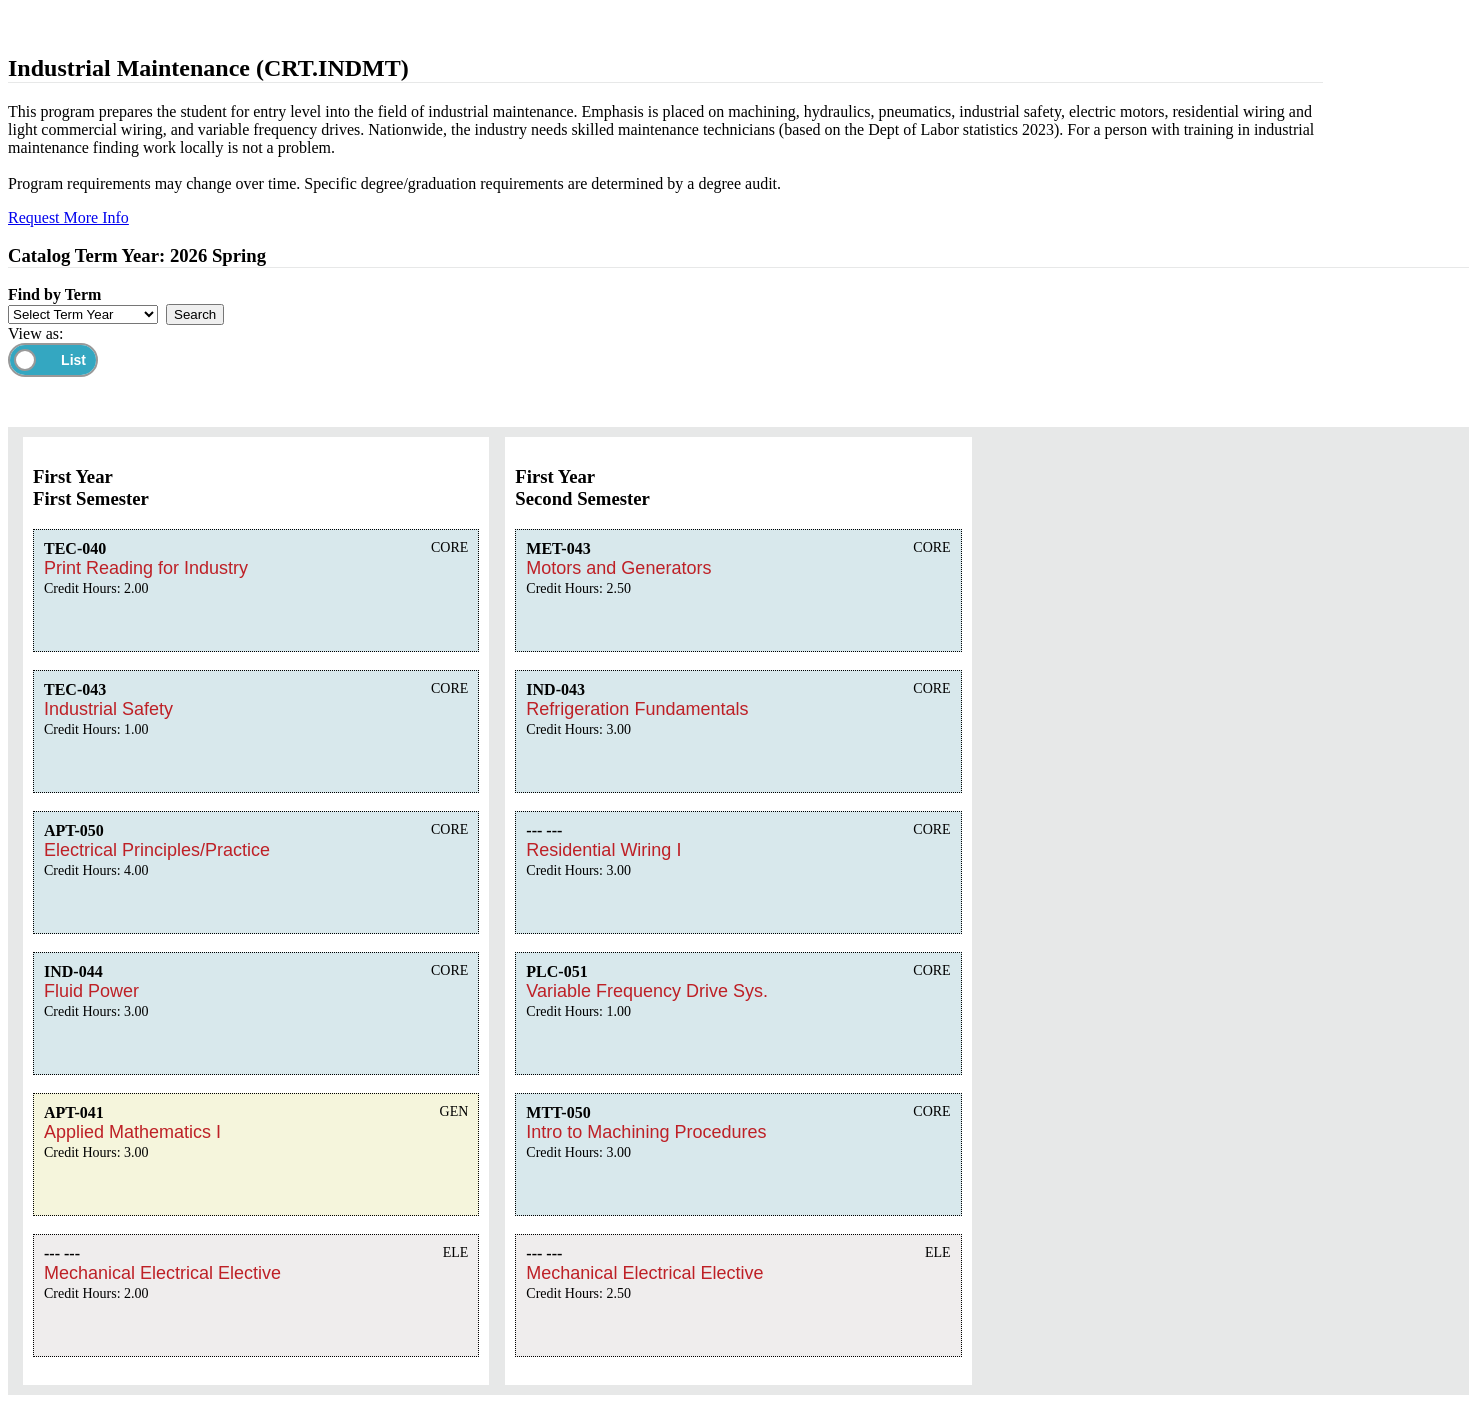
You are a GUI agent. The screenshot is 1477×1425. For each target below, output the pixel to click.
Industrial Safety (108, 709)
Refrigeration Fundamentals (637, 709)
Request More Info (68, 217)
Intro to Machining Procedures (646, 1132)
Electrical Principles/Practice (157, 850)
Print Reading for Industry (146, 568)
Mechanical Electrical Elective (162, 1273)
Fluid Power (91, 991)
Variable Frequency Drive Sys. (647, 991)
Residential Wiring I (603, 850)
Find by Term (54, 294)
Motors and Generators (618, 568)
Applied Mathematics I (132, 1132)
